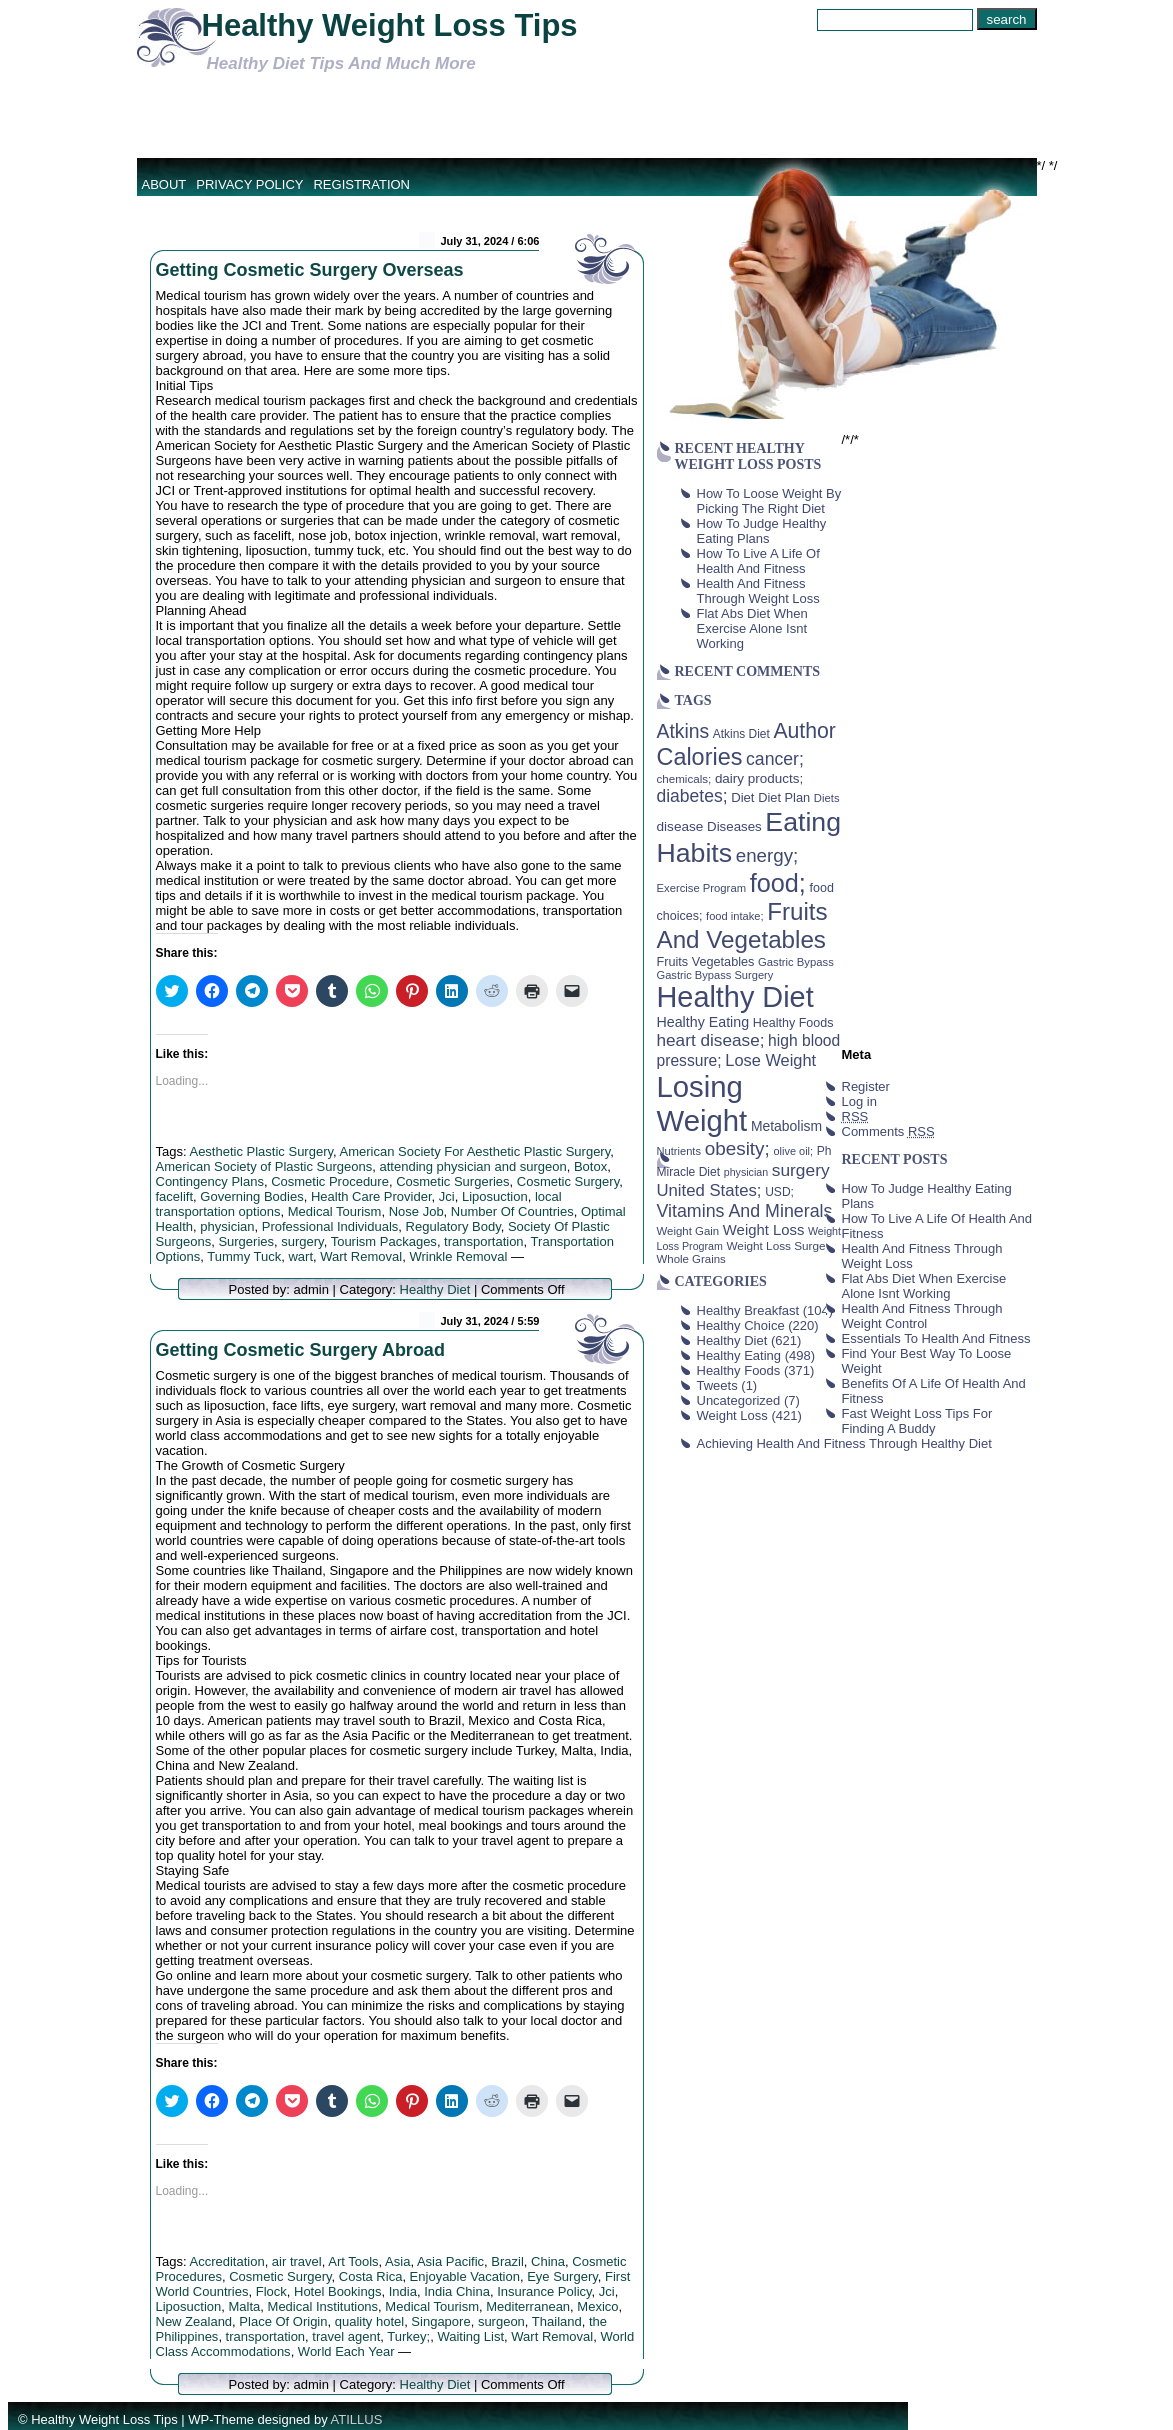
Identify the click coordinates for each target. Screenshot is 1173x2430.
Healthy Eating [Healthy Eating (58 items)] (703, 1022)
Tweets (717, 1385)
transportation (484, 1241)
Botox (590, 1166)
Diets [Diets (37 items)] (827, 798)
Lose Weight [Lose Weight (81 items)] (770, 1060)
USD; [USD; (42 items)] (779, 1192)
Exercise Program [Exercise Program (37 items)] (702, 888)
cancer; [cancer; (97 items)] (775, 759)
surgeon (501, 2321)
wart (300, 1256)
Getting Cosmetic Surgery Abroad (300, 1350)
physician (227, 1226)
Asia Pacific (450, 2261)
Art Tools (353, 2261)
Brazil (507, 2261)
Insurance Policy (544, 2291)
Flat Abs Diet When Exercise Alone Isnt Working (752, 628)
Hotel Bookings (337, 2291)
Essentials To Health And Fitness (936, 1338)
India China (457, 2291)
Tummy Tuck (244, 1256)
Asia (397, 2261)
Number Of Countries (512, 1211)
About (164, 184)
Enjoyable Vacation (465, 2276)
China (548, 2261)
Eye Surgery (562, 2276)
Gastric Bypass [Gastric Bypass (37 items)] (796, 962)
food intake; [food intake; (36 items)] (735, 916)
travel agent (346, 2336)
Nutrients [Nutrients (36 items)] (679, 1151)
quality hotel (369, 2321)
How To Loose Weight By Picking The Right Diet (769, 501)
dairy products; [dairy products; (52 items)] (759, 778)
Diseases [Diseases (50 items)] (734, 826)
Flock (271, 2291)
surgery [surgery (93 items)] (801, 1170)
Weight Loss (732, 1415)
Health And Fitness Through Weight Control (922, 1316)
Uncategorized (739, 1400)
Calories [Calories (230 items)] (700, 757)
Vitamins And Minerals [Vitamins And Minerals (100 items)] (745, 1211)
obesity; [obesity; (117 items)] (737, 1148)
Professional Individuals (330, 1226)
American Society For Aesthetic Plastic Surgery (475, 1151)
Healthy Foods (739, 1370)
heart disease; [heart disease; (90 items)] (711, 1040)
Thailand (557, 2321)
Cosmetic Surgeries (452, 1181)
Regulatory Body (453, 1226)
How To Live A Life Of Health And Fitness (758, 561)
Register (866, 1086)
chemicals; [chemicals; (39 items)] (684, 778)
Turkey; (408, 2336)
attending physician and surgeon (473, 1166)
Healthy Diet (435, 1289)
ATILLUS (357, 2419)
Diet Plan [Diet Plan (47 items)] (784, 797)
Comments (888, 1131)
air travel (297, 2261)
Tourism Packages (384, 1241)
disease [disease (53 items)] (680, 826)
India (403, 2291)
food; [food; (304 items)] (778, 883)
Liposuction (495, 1196)
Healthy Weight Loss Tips (390, 25)
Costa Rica (371, 2276)
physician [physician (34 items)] (746, 1172)
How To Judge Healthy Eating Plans (762, 531)
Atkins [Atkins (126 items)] (683, 731)
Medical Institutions (323, 2306)
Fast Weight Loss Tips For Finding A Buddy (917, 1421)
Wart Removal (361, 1256)
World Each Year (346, 2351)
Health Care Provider (371, 1196)
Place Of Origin (283, 2321)
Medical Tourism (335, 1211)
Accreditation (226, 2261)
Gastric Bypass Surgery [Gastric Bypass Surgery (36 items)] (715, 975)
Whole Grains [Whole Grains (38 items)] (691, 1259)
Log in (859, 1101)
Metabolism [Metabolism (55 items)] (786, 1126)
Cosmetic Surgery (568, 1181)
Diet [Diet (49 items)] (742, 797)
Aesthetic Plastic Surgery (261, 1151)
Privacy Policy (249, 184)
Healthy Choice (741, 1325)
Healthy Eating (739, 1355)
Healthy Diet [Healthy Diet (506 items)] (735, 997)
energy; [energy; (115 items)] (767, 855)
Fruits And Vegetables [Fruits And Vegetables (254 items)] (742, 925)
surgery (302, 1241)
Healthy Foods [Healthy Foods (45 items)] (793, 1023)
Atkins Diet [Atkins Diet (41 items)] (741, 734)
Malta (245, 2306)
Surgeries (246, 1241)
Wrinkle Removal (458, 1256)
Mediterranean (528, 2306)
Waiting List (470, 2336)
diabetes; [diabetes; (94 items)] (692, 796)
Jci (447, 1196)
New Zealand (194, 2321)
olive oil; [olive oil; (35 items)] (793, 1151)
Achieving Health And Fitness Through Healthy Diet (844, 1443)
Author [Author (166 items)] (804, 731)
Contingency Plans (210, 1181)
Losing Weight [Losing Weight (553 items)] (702, 1103)
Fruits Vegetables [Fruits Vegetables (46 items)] (706, 962)
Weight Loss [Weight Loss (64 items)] (764, 1230)
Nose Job (416, 1211)
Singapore (440, 2321)
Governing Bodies (251, 1196)
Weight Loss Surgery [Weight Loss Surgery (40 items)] (780, 1245)
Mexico (597, 2306)
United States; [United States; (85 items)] (709, 1190)
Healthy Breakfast (748, 1310)
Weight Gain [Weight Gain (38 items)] (688, 1231)
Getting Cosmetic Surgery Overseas (310, 270)
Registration (361, 184)
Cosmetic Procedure (330, 1181)
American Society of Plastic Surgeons (264, 1166)
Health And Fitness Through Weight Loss (758, 591)
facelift (175, 1196)
